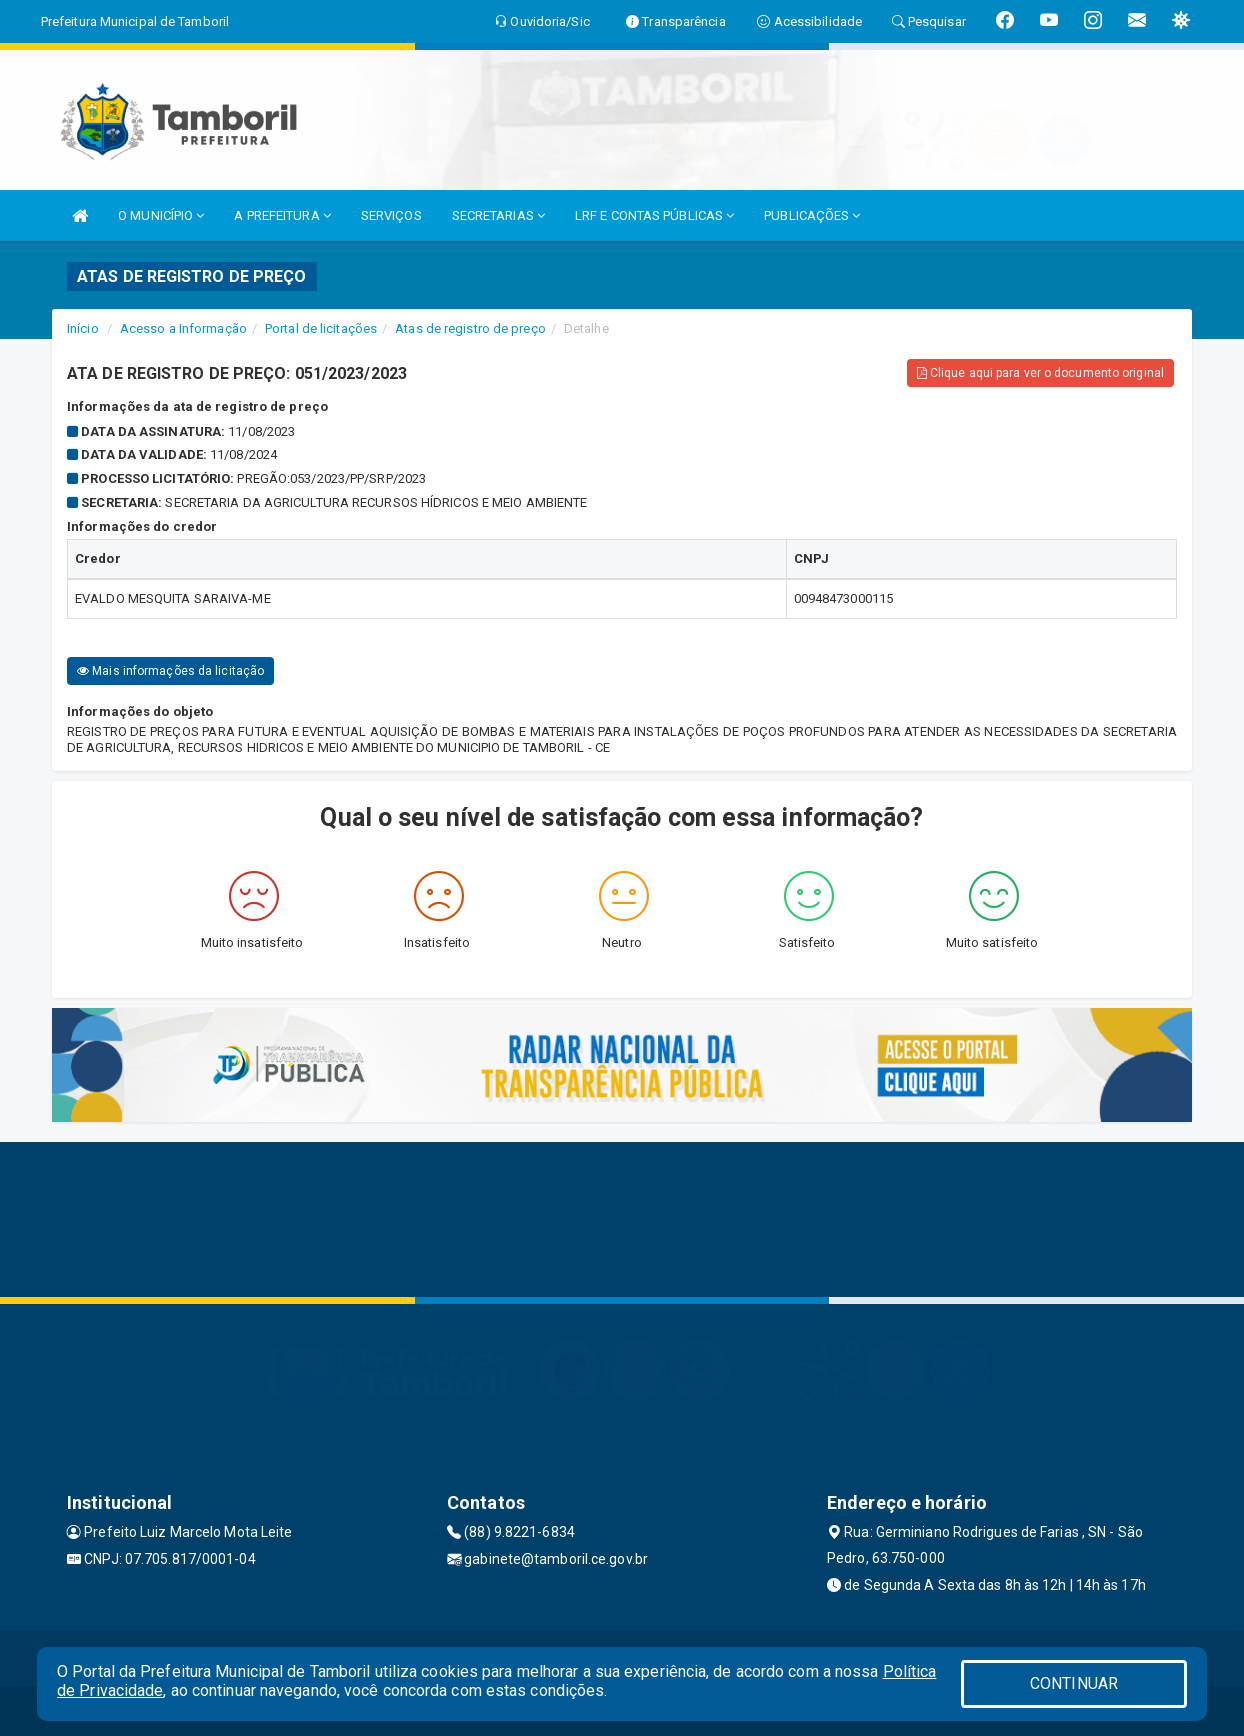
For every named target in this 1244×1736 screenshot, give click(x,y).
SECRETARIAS (498, 215)
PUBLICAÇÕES (812, 215)
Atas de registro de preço (470, 328)
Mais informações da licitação (170, 671)
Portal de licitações (321, 328)
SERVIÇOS (391, 215)
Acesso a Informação (183, 328)
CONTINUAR (1074, 1683)
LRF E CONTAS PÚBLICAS (654, 215)
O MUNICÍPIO (161, 215)
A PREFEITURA (282, 215)
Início (83, 328)
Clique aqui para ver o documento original (1040, 373)
